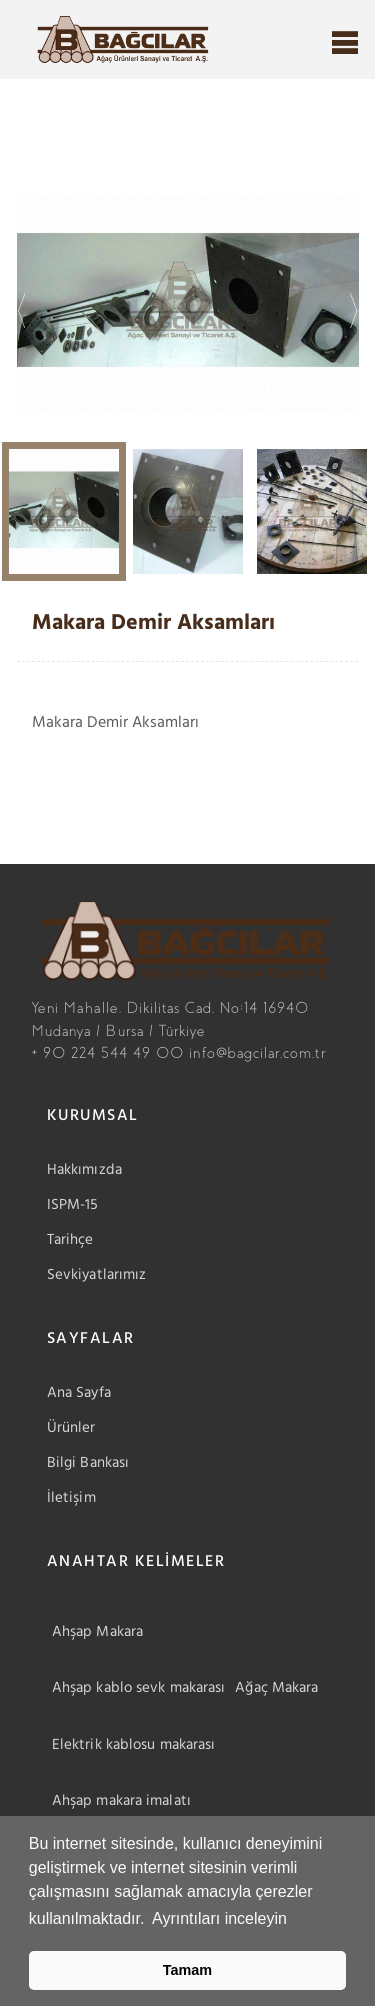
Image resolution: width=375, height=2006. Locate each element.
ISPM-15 (73, 1205)
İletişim (71, 1498)
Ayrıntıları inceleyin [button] (219, 1918)
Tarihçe (70, 1240)
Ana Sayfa (79, 1393)
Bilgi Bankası (88, 1463)
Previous (22, 303)
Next (353, 303)
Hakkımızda (84, 1170)
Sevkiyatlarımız (97, 1275)
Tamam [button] (187, 1970)
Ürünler (71, 1428)
